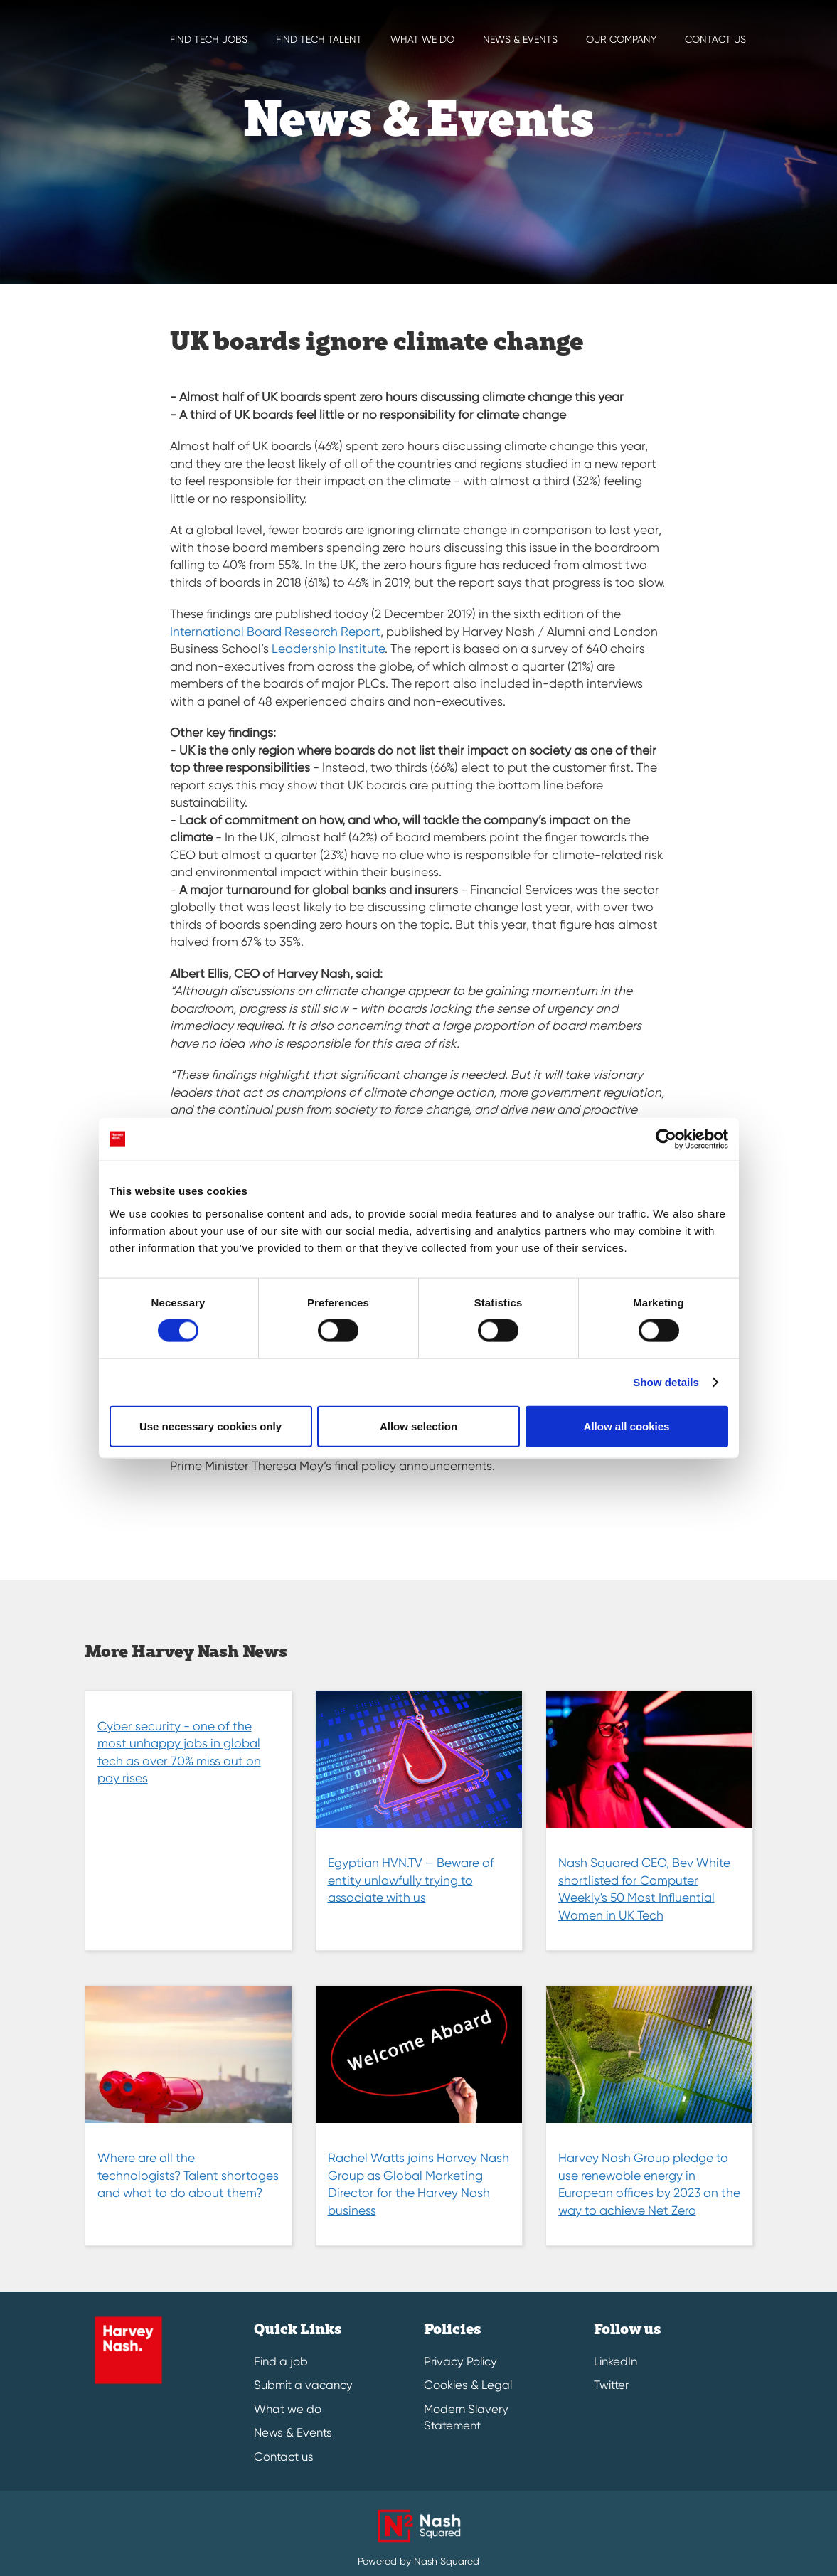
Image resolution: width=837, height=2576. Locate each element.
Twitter (611, 2385)
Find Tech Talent (319, 39)
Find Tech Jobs (208, 39)
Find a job (281, 2361)
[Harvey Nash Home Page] (84, 21)
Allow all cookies (627, 1426)
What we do (422, 39)
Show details (666, 1382)
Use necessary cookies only (210, 1426)
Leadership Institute (328, 649)
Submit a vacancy (303, 2385)
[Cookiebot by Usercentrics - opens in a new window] (666, 1139)
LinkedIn (615, 2361)
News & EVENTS (520, 39)
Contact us (715, 39)
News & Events (293, 2432)
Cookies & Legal (468, 2385)
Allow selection (418, 1426)
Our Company (621, 39)
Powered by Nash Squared (418, 2561)
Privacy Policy (460, 2361)
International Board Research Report (275, 631)
